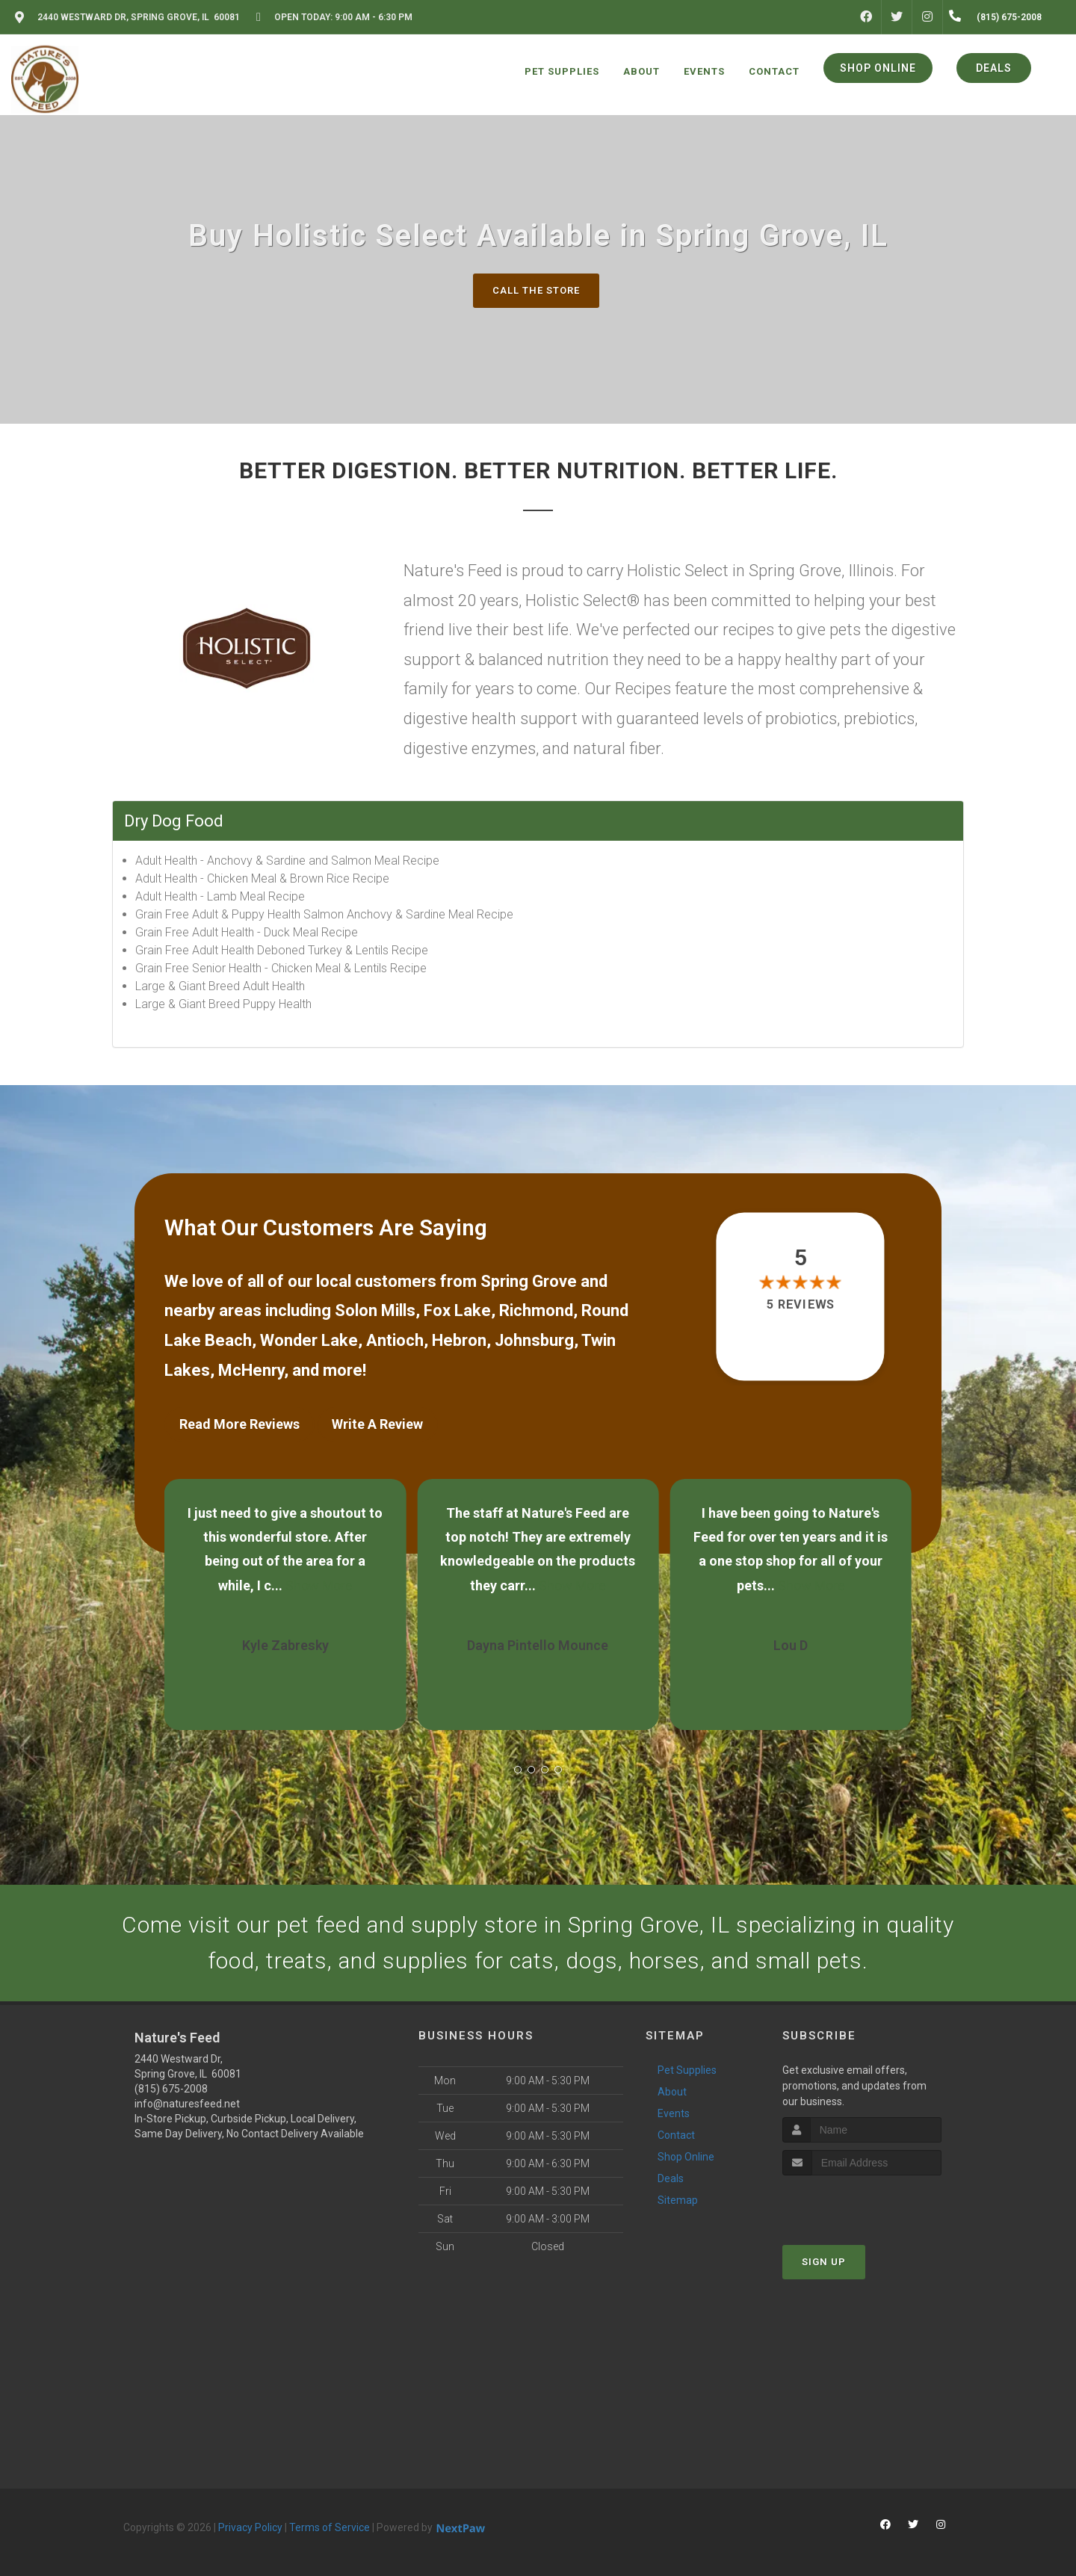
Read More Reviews (239, 1424)
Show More (319, 1585)
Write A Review (377, 1424)
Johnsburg (534, 1340)
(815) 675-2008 (171, 2089)
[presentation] (862, 2203)
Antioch (395, 1340)
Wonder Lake (309, 1340)
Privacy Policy (250, 2527)
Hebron (459, 1340)
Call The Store (536, 290)
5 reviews (801, 1304)
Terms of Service (329, 2527)
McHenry (251, 1370)
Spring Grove (528, 1281)
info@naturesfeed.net (187, 2104)
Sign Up (824, 2261)
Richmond (536, 1310)
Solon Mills (375, 1310)
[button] (518, 1769)
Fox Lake (457, 1310)
